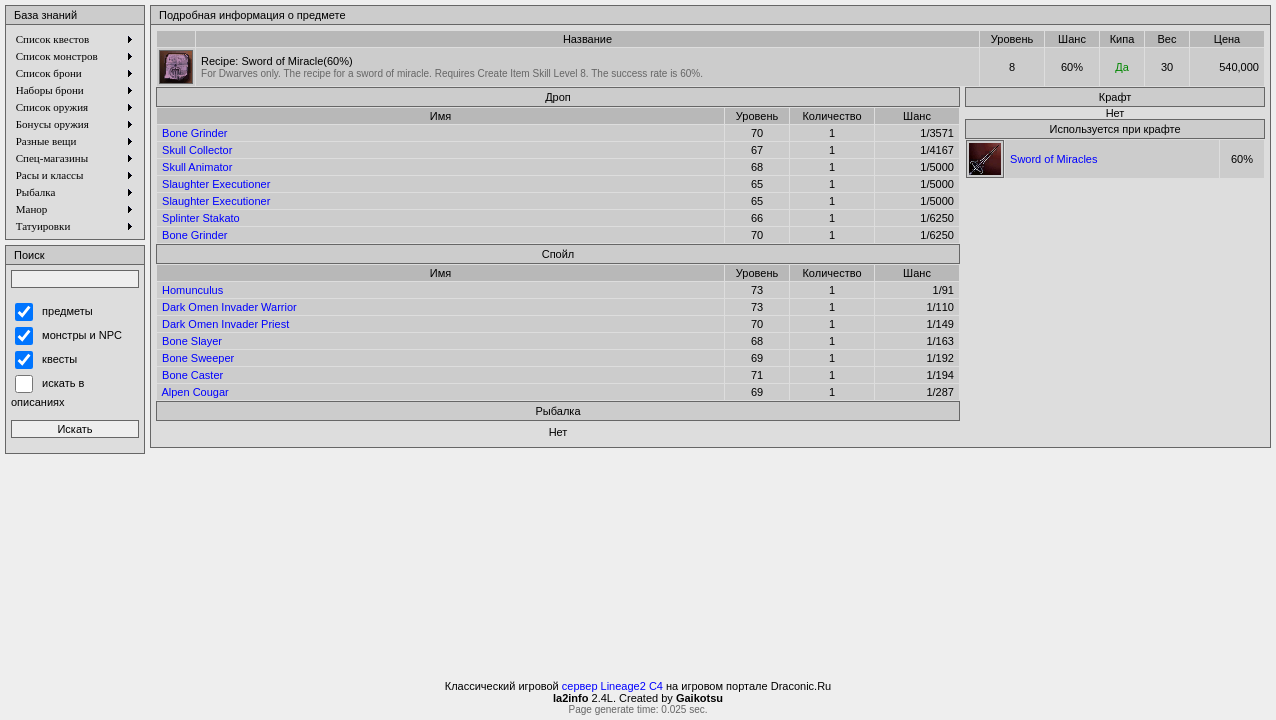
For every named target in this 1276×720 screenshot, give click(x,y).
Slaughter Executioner (216, 184)
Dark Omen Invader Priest (225, 324)
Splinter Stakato (201, 218)
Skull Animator (197, 167)
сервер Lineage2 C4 (612, 686)
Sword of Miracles (1053, 159)
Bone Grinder (194, 133)
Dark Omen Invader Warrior (229, 307)
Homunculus (192, 290)
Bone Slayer (192, 341)
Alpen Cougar (194, 392)
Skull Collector (197, 150)
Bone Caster (192, 375)
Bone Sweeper (198, 358)
